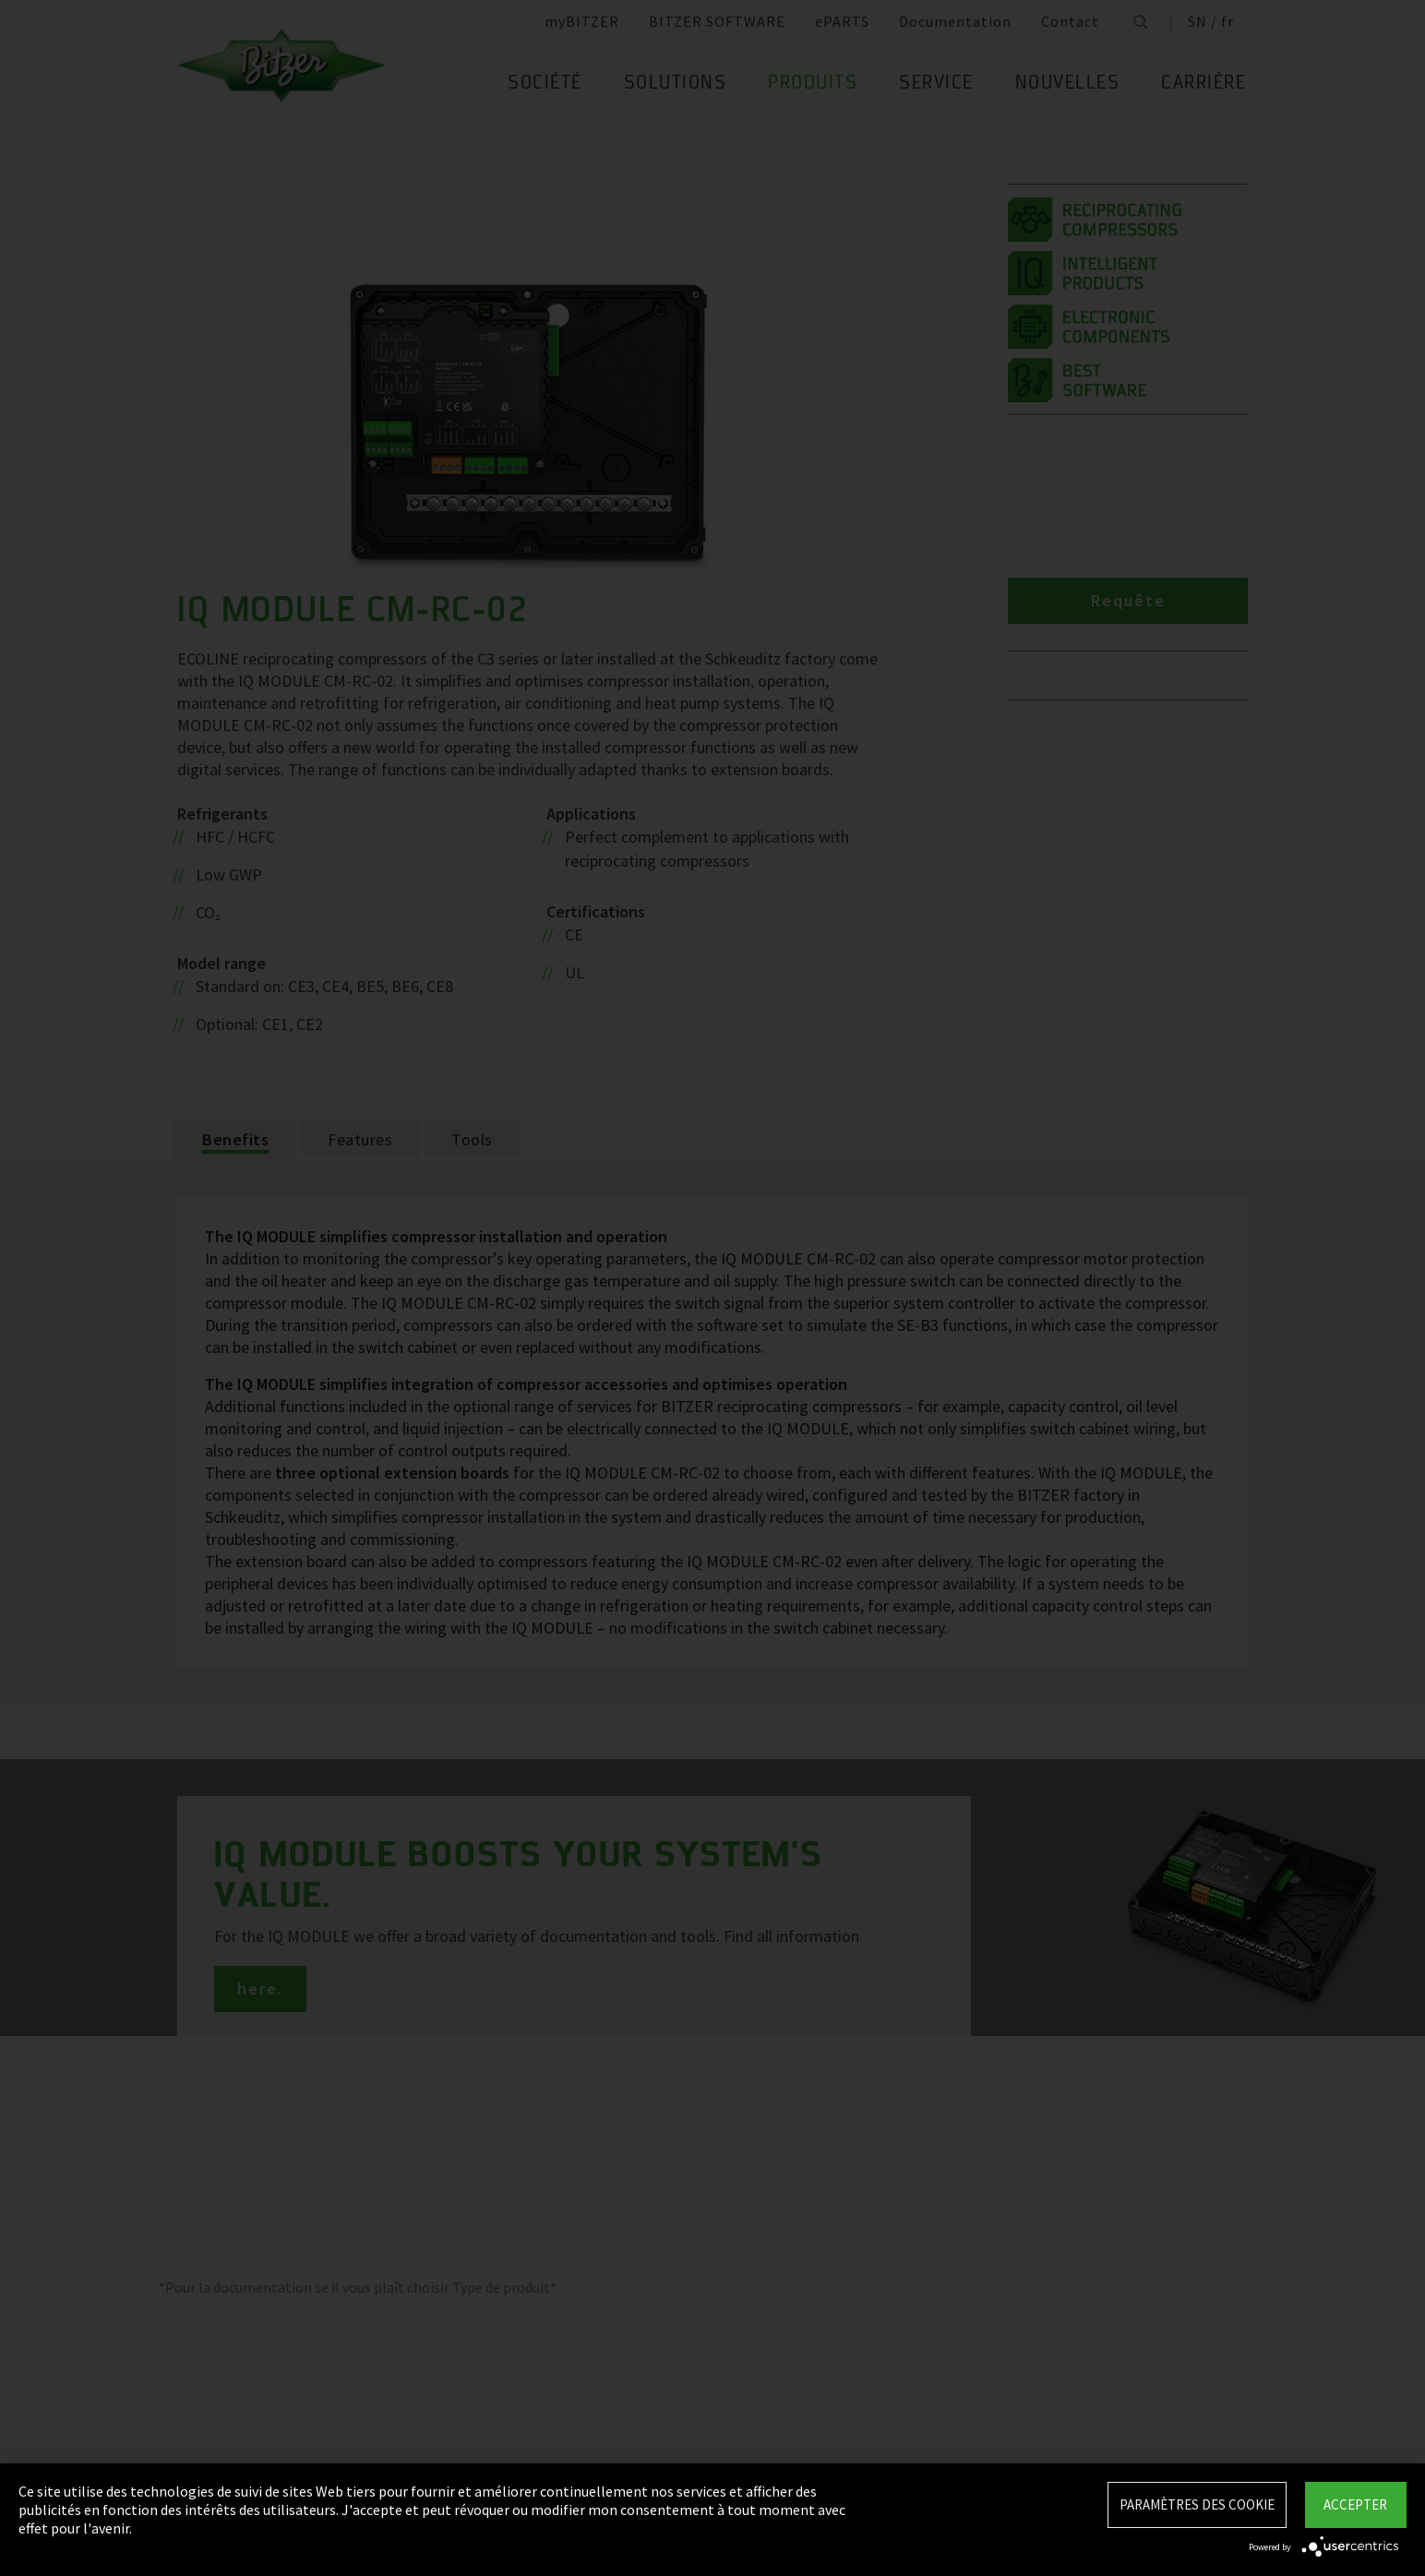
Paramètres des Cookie (1197, 2504)
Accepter (1355, 2504)
